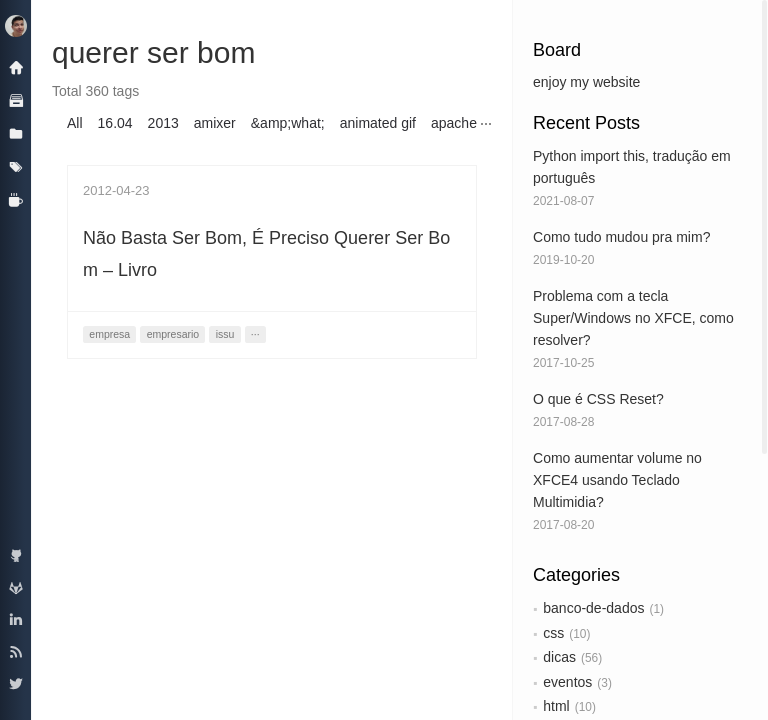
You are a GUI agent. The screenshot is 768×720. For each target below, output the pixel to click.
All (75, 123)
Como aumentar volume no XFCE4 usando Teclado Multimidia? (617, 480)
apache (454, 123)
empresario (173, 334)
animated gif (378, 123)
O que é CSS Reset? (598, 399)
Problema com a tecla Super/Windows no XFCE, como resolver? (633, 318)
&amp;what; (288, 123)
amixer (215, 123)
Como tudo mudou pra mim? (621, 237)
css (553, 633)
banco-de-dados (593, 608)
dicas (559, 657)
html (556, 706)
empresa (109, 334)
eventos (567, 682)
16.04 (115, 123)
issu (225, 334)
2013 (163, 123)
